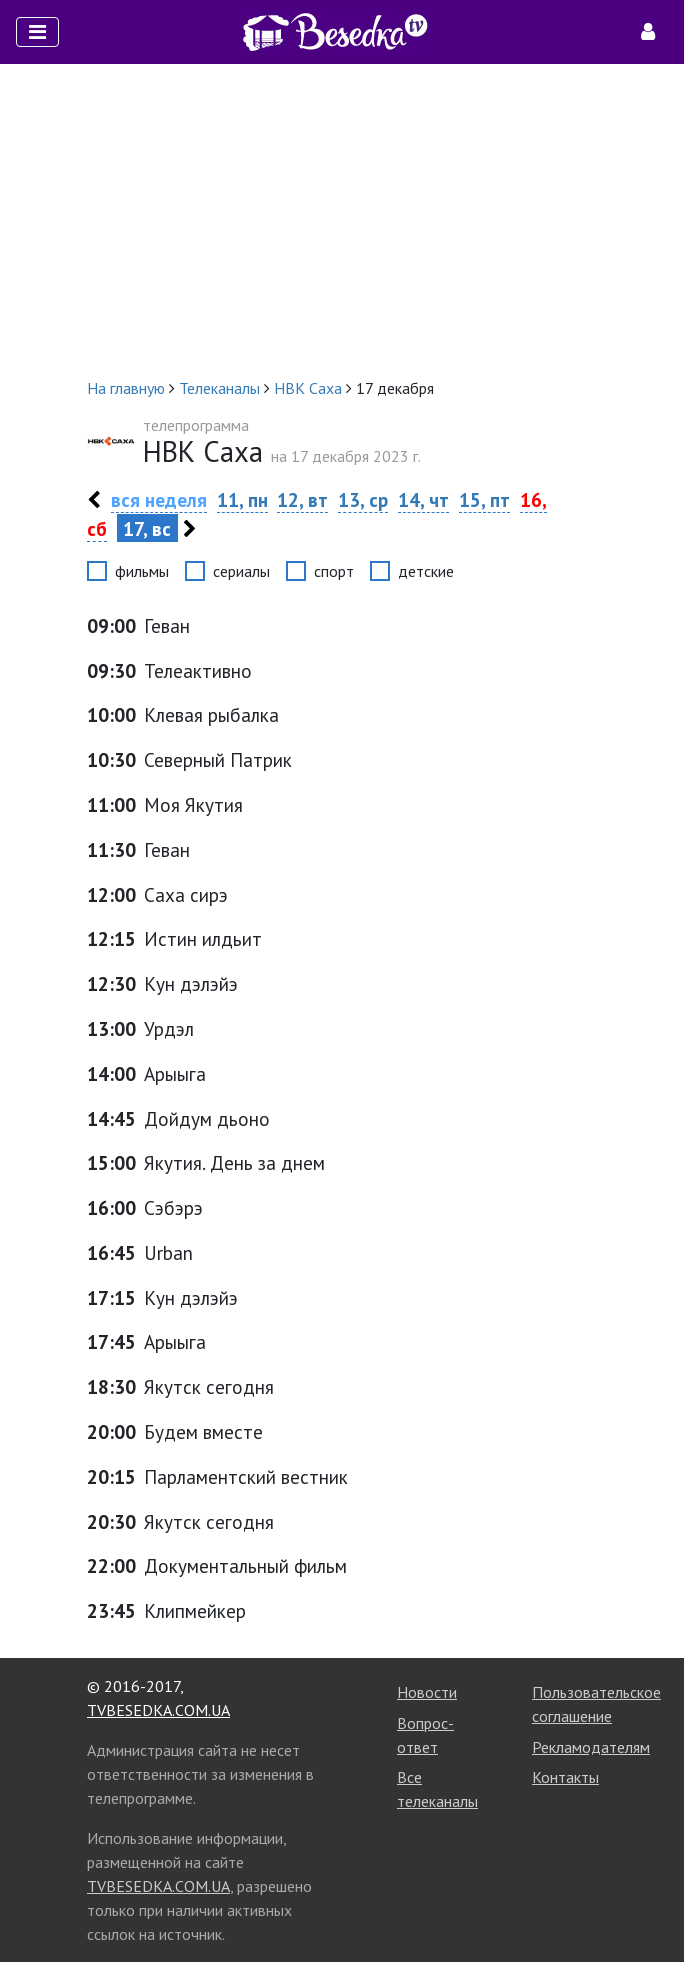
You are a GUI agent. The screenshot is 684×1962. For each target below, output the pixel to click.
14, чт (423, 499)
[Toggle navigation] (37, 32)
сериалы (241, 571)
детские (426, 571)
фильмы (142, 571)
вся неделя (159, 499)
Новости (427, 1692)
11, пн (242, 499)
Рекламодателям (591, 1747)
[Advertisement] (342, 220)
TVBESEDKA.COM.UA (158, 1710)
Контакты (565, 1777)
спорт (334, 571)
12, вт (302, 499)
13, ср (363, 499)
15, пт (484, 499)
